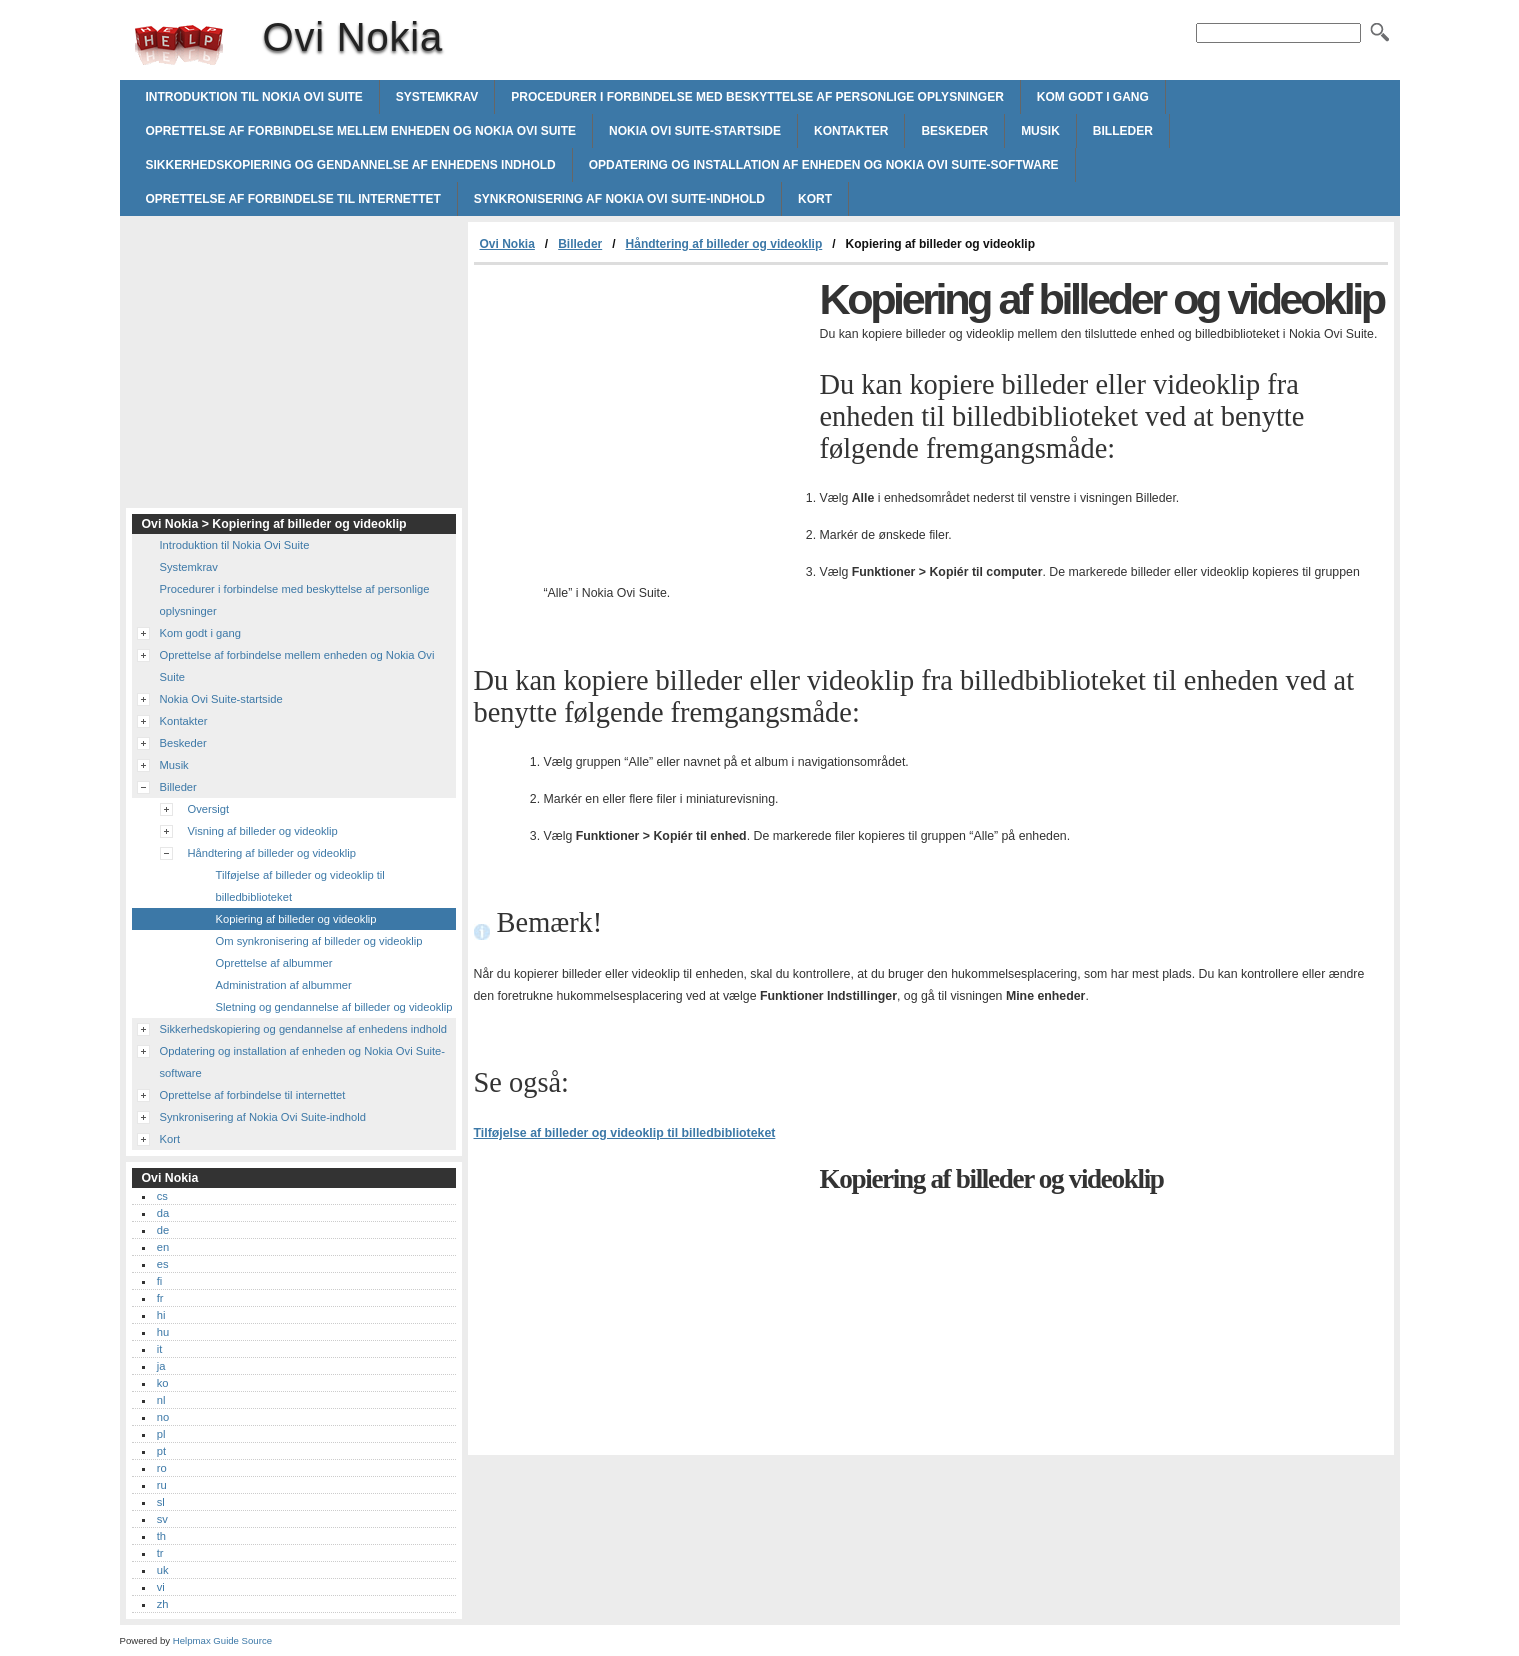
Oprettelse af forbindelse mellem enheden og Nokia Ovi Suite (361, 131)
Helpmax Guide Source (222, 1640)
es (163, 1264)
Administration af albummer (284, 985)
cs (162, 1196)
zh (163, 1604)
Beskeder (954, 131)
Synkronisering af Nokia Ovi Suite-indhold (619, 199)
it (160, 1349)
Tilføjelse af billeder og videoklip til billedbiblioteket (625, 1133)
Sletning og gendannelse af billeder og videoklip (334, 1007)
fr (160, 1298)
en (163, 1247)
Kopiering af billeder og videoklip (296, 919)
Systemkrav (437, 97)
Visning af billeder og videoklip (263, 831)
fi (160, 1281)
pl (161, 1434)
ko (163, 1383)
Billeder (1123, 131)
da (163, 1213)
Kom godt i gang (1093, 97)
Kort (815, 199)
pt (161, 1451)
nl (161, 1400)
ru (162, 1485)
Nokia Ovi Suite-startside (695, 131)
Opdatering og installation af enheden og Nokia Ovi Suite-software (824, 165)
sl (161, 1502)
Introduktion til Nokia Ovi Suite (254, 97)
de (163, 1230)
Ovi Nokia (179, 45)
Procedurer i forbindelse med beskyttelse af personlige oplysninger (757, 97)
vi (161, 1587)
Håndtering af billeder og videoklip (724, 244)
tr (160, 1553)
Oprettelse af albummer (274, 963)
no (163, 1417)
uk (163, 1570)
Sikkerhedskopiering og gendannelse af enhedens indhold (351, 165)
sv (162, 1519)
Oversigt (209, 809)
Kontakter (851, 131)
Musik (1040, 131)
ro (162, 1468)
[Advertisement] (642, 415)
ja (161, 1366)
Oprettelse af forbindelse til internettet (293, 199)
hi (161, 1315)
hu (163, 1332)
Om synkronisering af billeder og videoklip (319, 941)
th (161, 1536)
